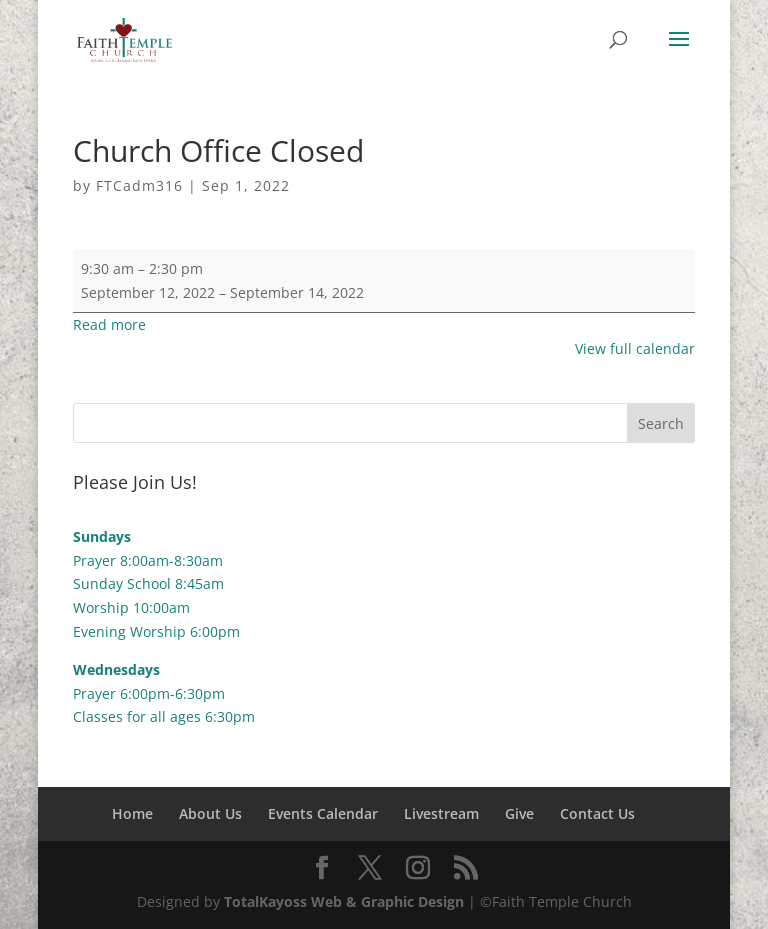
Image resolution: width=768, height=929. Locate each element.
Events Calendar (323, 813)
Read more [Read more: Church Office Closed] (109, 324)
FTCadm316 (139, 185)
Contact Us (597, 813)
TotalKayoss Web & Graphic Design (344, 901)
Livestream (441, 813)
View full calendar (635, 348)
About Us (210, 813)
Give (519, 813)
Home (132, 813)
